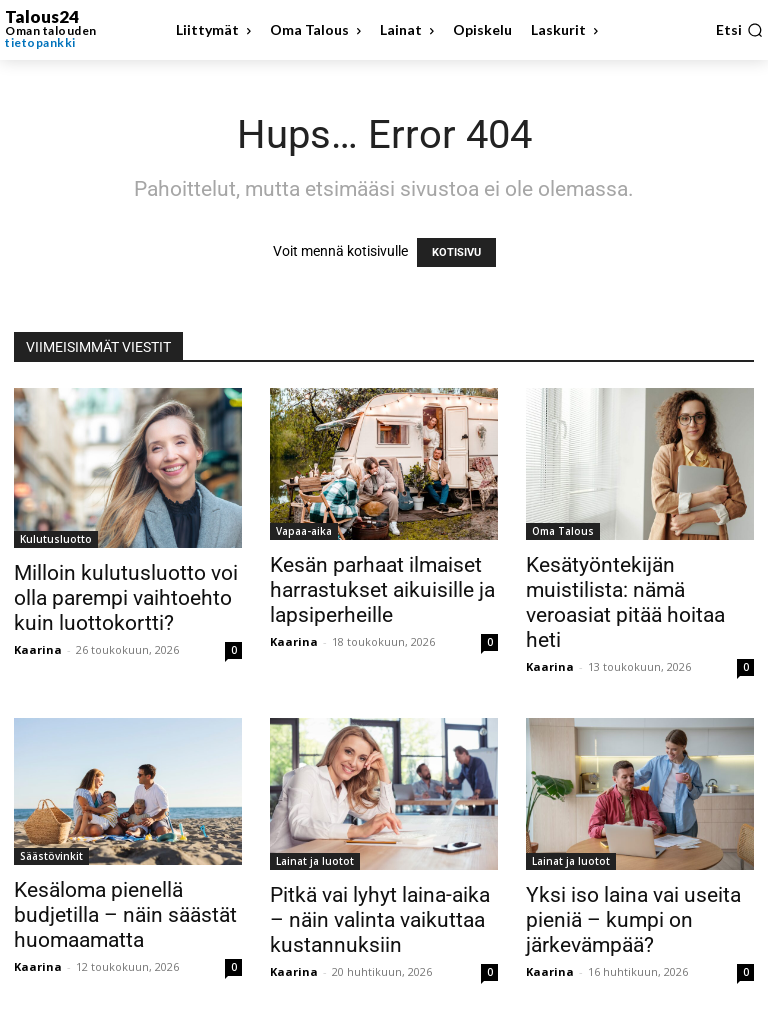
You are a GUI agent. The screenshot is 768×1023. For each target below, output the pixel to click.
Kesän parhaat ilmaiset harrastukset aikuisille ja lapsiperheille (382, 590)
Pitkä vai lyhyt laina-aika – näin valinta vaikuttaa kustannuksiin (380, 920)
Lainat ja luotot (315, 861)
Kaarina (38, 649)
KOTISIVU (456, 252)
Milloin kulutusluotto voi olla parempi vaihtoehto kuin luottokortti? (126, 598)
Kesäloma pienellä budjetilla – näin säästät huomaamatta (125, 915)
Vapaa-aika (304, 531)
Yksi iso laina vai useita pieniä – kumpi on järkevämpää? (633, 920)
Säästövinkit (51, 856)
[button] (739, 30)
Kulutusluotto (56, 539)
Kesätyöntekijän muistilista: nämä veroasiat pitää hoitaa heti (625, 602)
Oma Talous (563, 531)
